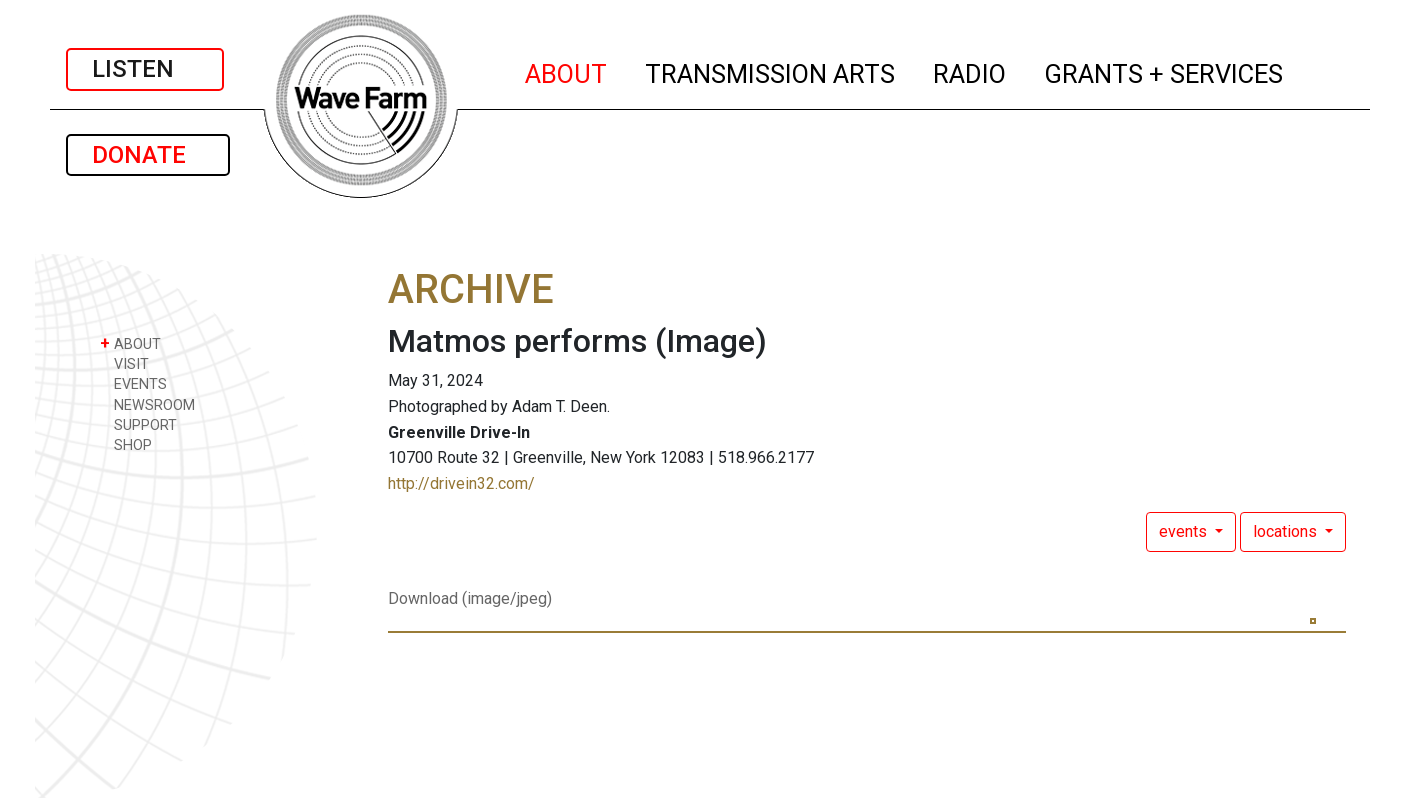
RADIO (970, 71)
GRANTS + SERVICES (1164, 71)
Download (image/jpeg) (470, 598)
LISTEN (145, 69)
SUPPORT (138, 424)
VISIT (124, 363)
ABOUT (567, 71)
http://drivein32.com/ (461, 483)
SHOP (126, 444)
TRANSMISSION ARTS (771, 71)
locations (1287, 531)
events (1185, 531)
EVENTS (133, 383)
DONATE (148, 155)
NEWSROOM (147, 404)
